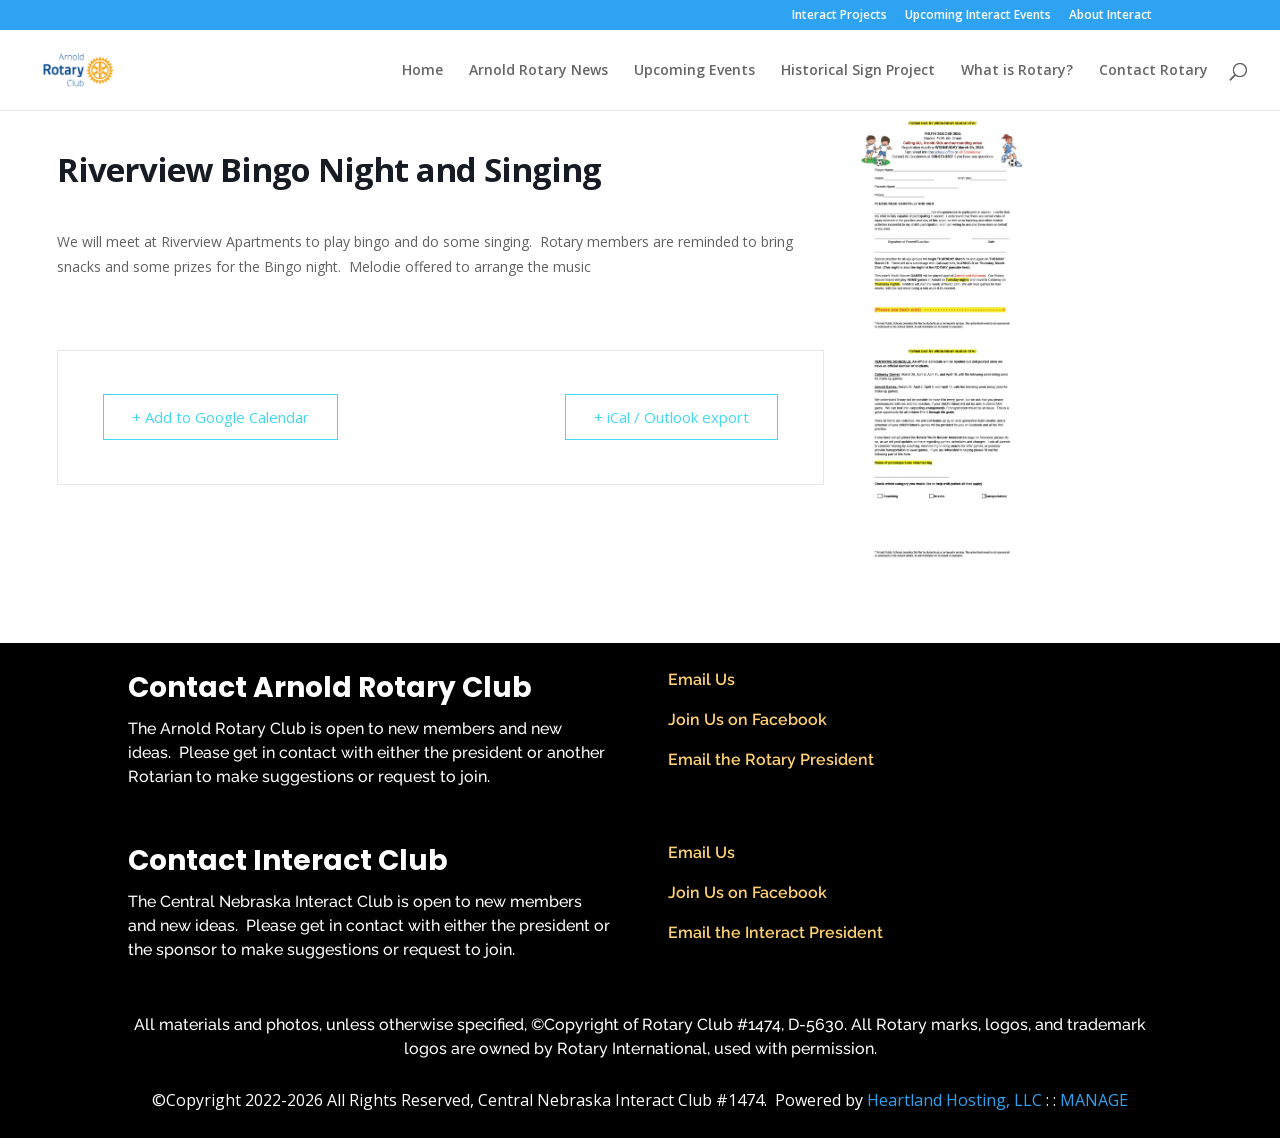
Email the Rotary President (771, 759)
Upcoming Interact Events (978, 16)
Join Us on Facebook (747, 719)
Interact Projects (839, 16)
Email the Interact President (775, 932)
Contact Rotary (1153, 71)
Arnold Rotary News (538, 71)
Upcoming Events (694, 71)
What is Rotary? (1017, 71)
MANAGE (1094, 1100)
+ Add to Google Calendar (220, 417)
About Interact (1110, 16)
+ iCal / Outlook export (671, 417)
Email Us (701, 679)
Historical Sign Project (858, 71)
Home (422, 71)
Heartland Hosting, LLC (954, 1100)
